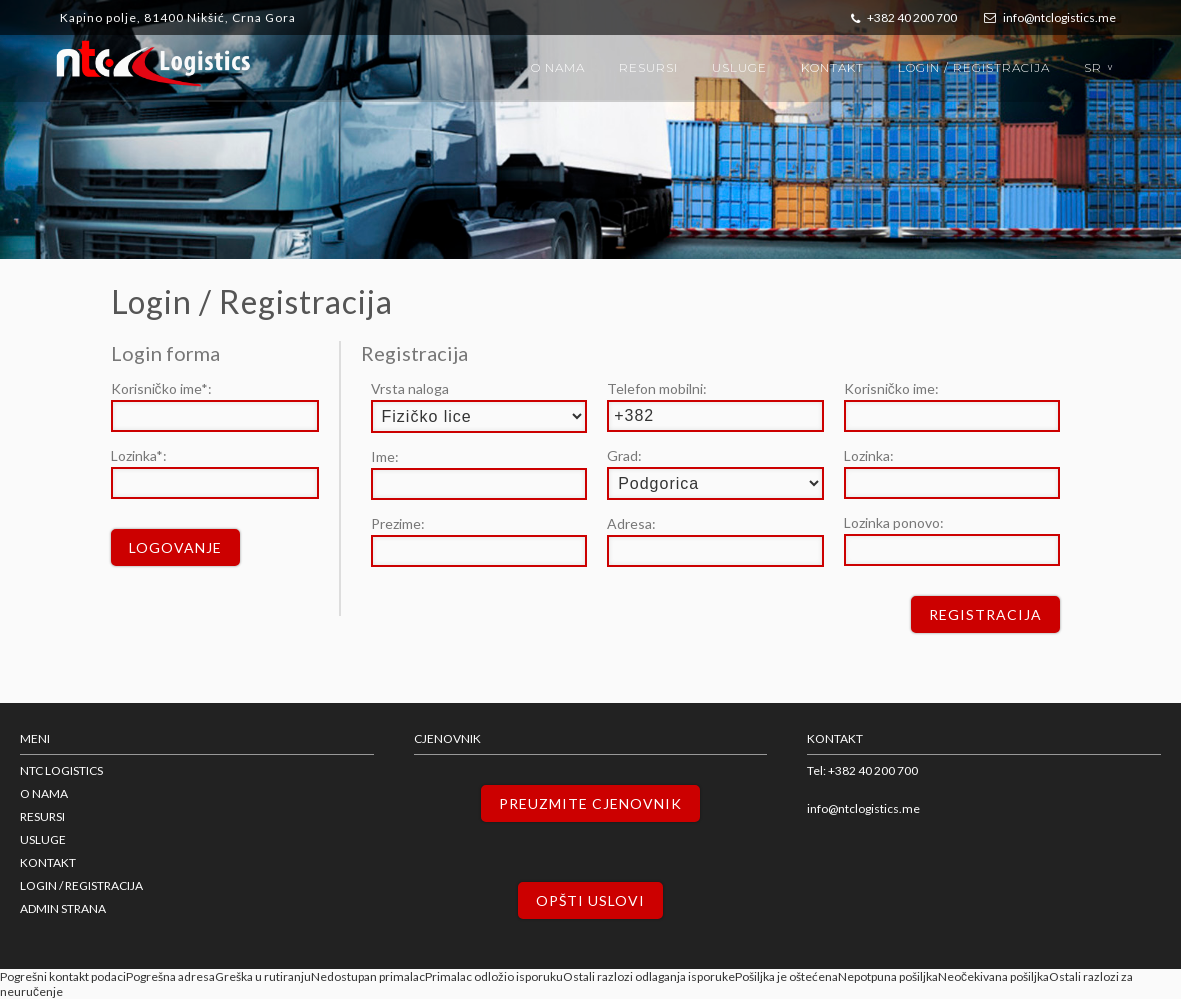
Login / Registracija (974, 67)
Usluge (739, 67)
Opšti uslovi (590, 900)
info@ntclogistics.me (1050, 17)
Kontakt (832, 67)
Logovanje (175, 547)
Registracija (985, 614)
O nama (558, 67)
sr (1101, 67)
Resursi (648, 67)
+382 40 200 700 (904, 17)
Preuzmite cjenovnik (590, 803)
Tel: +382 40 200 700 (862, 770)
